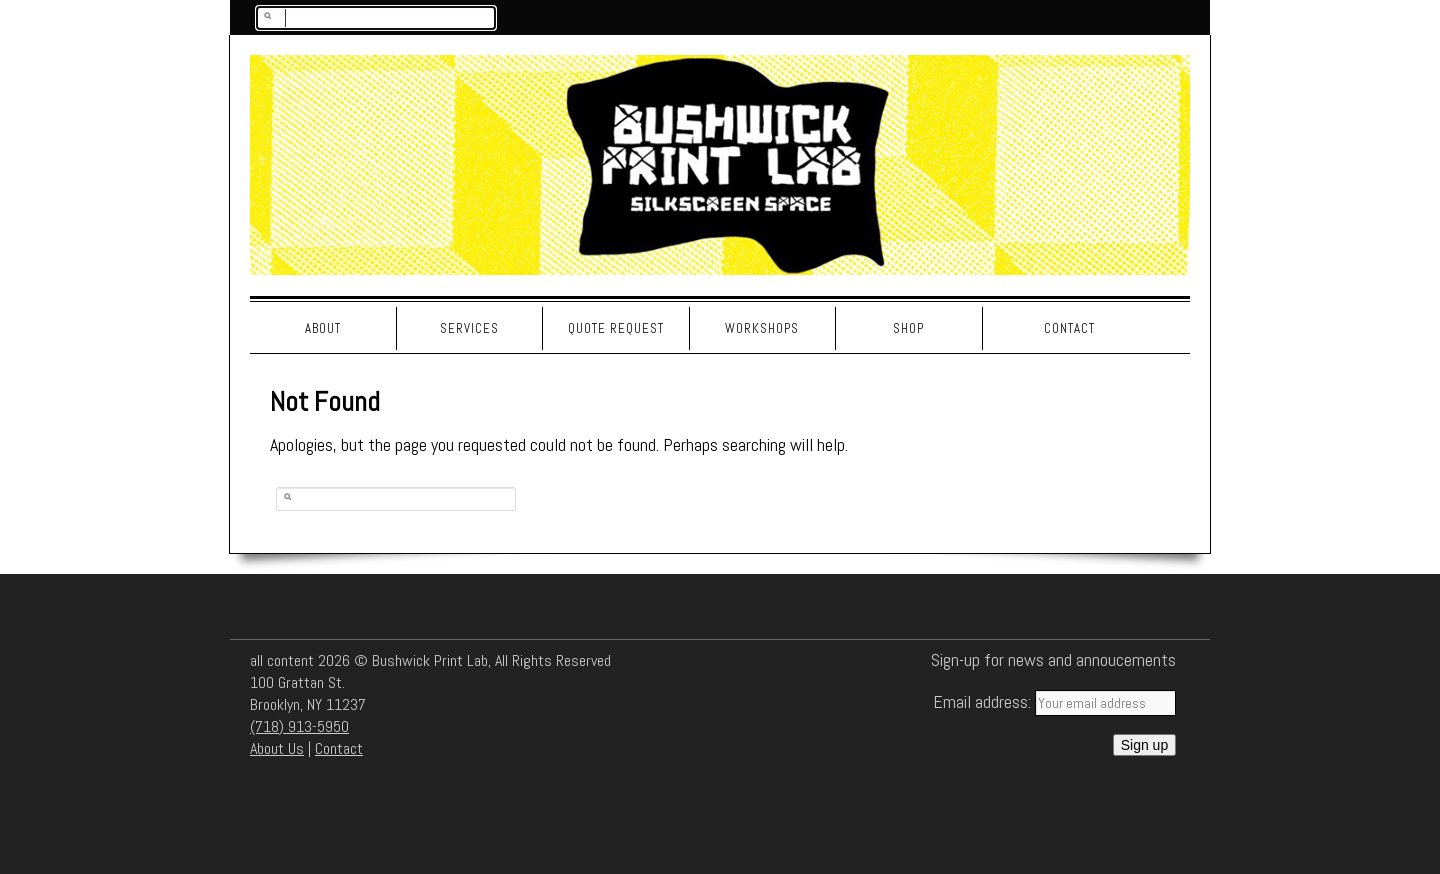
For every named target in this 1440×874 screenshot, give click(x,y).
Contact (1069, 328)
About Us (277, 748)
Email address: (984, 701)
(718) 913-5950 (299, 726)
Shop (908, 328)
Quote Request (616, 328)
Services (469, 328)
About (323, 328)
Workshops (762, 328)
